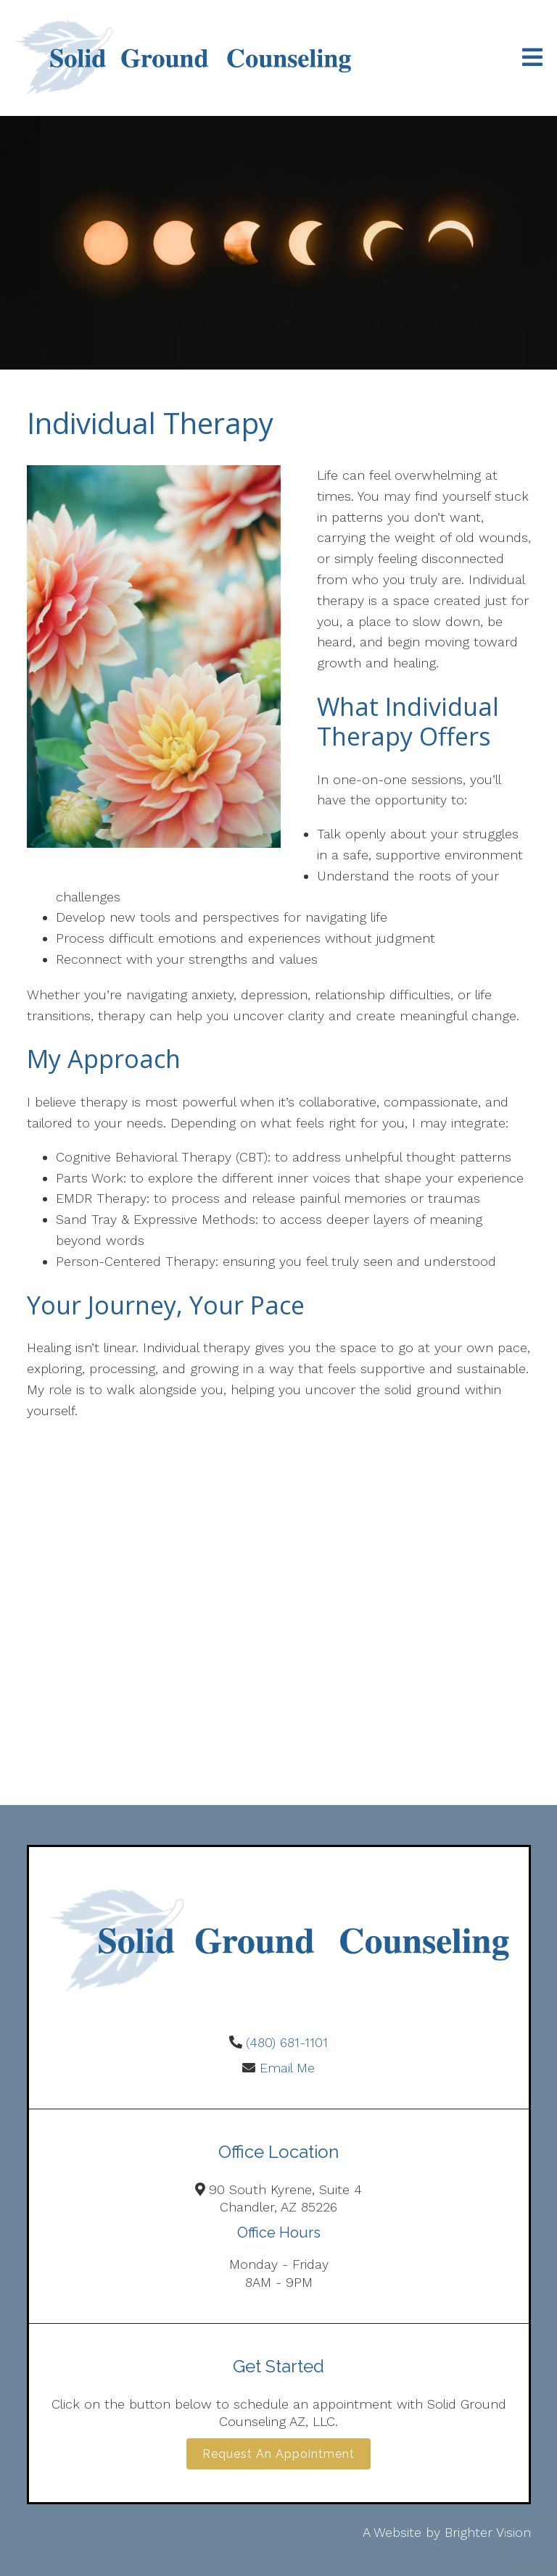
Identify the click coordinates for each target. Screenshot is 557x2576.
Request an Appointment (278, 2454)
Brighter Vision (488, 2532)
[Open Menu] (532, 58)
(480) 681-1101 (287, 2042)
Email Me (287, 2067)
